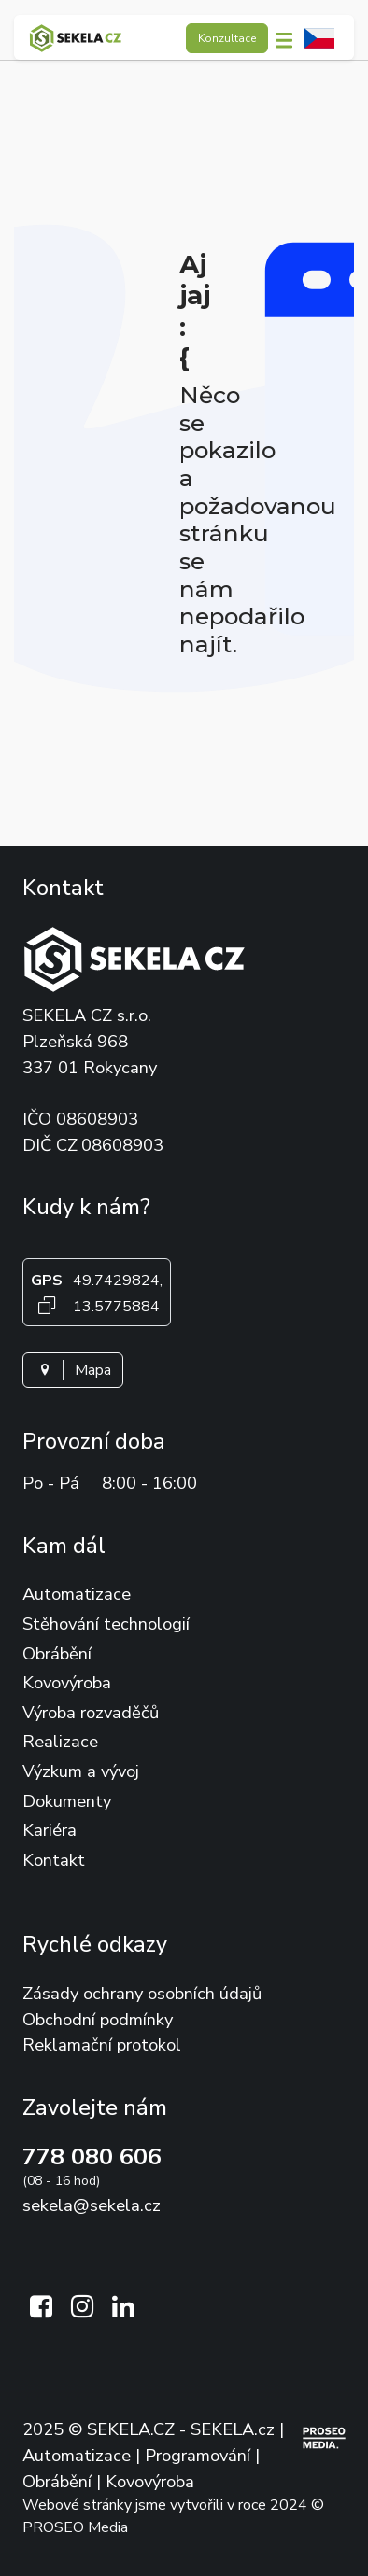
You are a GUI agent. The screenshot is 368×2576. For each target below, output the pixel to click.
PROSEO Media (75, 2527)
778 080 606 (92, 2157)
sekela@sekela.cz (91, 2205)
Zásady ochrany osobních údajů (142, 1993)
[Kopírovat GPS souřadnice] (47, 1305)
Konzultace (227, 38)
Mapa (73, 1370)
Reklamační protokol (101, 2044)
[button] (290, 38)
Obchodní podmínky (97, 2019)
